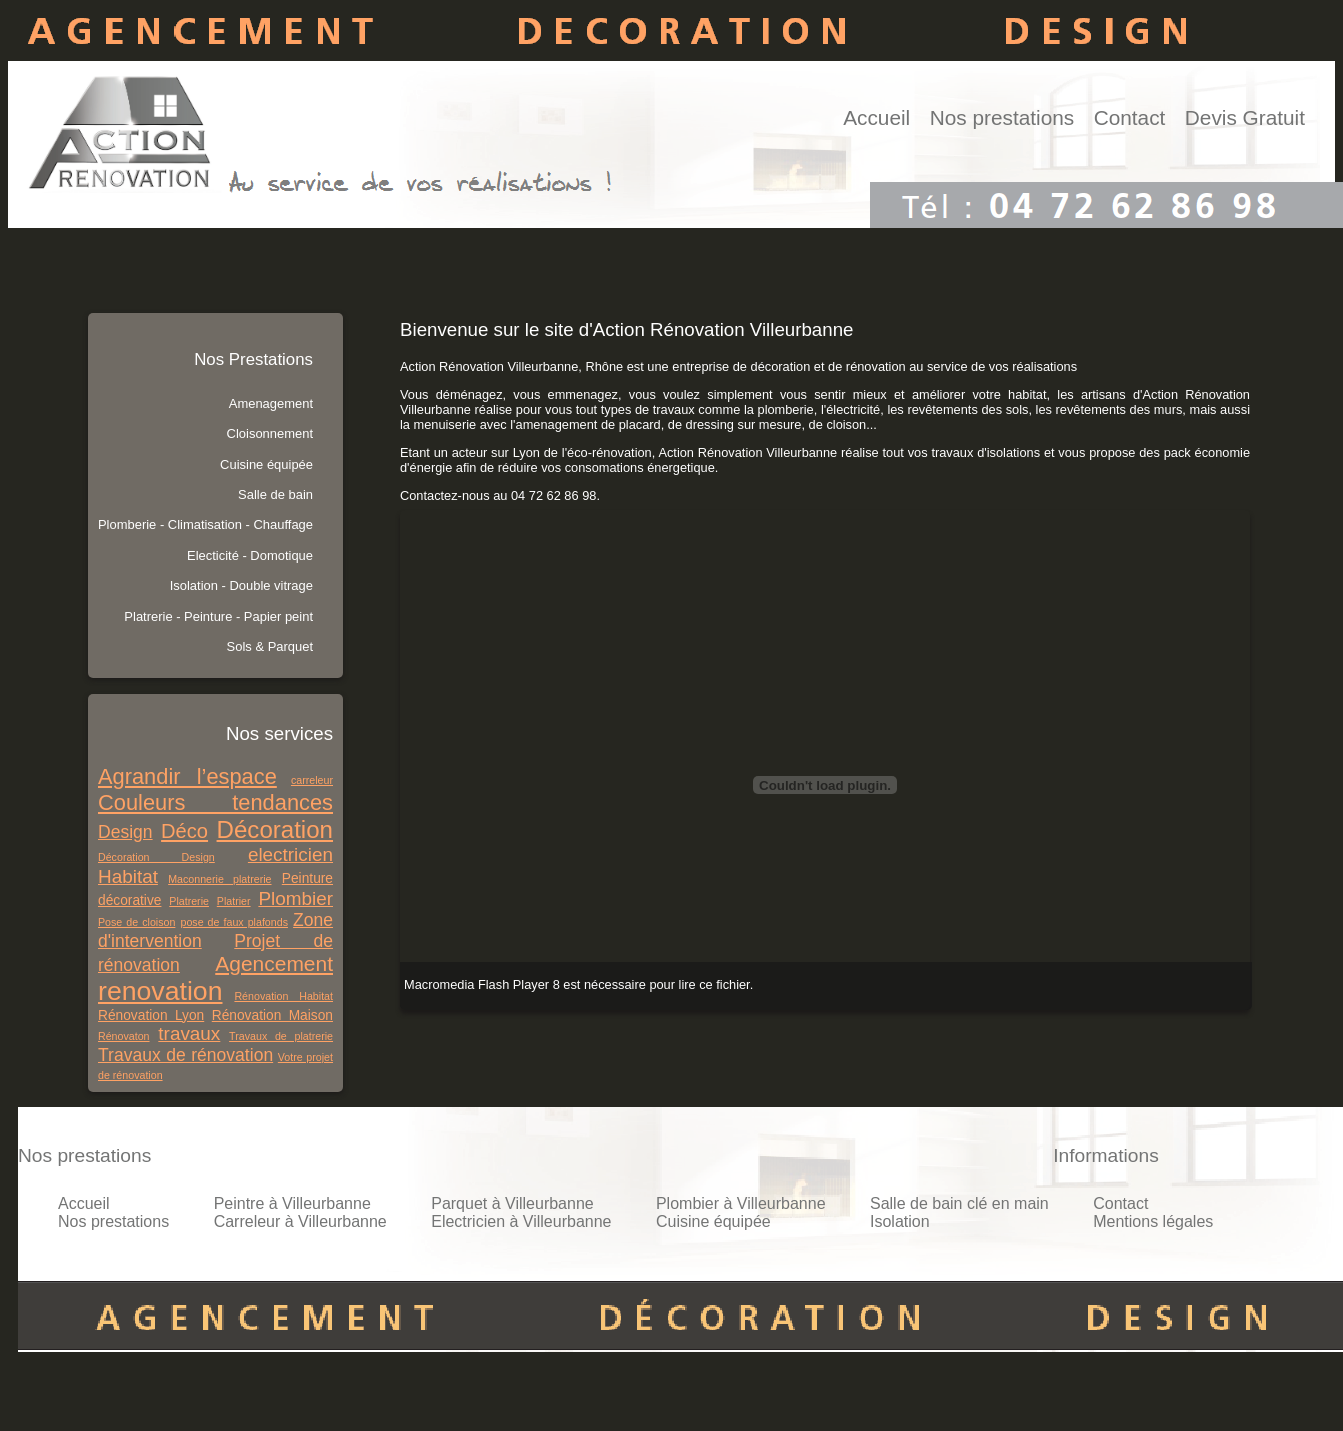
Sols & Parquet (270, 646)
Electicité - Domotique (250, 555)
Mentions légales (1153, 1221)
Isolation (900, 1221)
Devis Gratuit (1245, 117)
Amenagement (271, 403)
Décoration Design (156, 857)
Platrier (234, 901)
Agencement (274, 963)
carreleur (312, 780)
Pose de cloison (136, 922)
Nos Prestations (253, 359)
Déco (184, 831)
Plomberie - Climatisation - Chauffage (205, 524)
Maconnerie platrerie (219, 879)
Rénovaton (124, 1036)
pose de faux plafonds (234, 922)
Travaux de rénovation (185, 1055)
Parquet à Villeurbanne (512, 1203)
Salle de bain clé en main (959, 1203)
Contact (1130, 117)
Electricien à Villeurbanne (521, 1221)
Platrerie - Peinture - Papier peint (218, 616)
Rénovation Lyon (151, 1015)
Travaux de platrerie (281, 1036)
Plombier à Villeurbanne (741, 1203)
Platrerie (189, 901)
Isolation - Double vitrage (241, 585)
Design (125, 832)
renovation (160, 991)
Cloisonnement (270, 433)
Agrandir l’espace (187, 776)
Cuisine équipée (266, 464)
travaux (189, 1033)
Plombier (295, 898)
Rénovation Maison (272, 1015)
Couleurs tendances (215, 802)
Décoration (275, 829)
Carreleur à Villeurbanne (300, 1221)
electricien (290, 854)
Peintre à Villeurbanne (292, 1203)
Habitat (128, 876)
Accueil (876, 117)
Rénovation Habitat (283, 996)
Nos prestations (1002, 117)
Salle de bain (275, 494)
